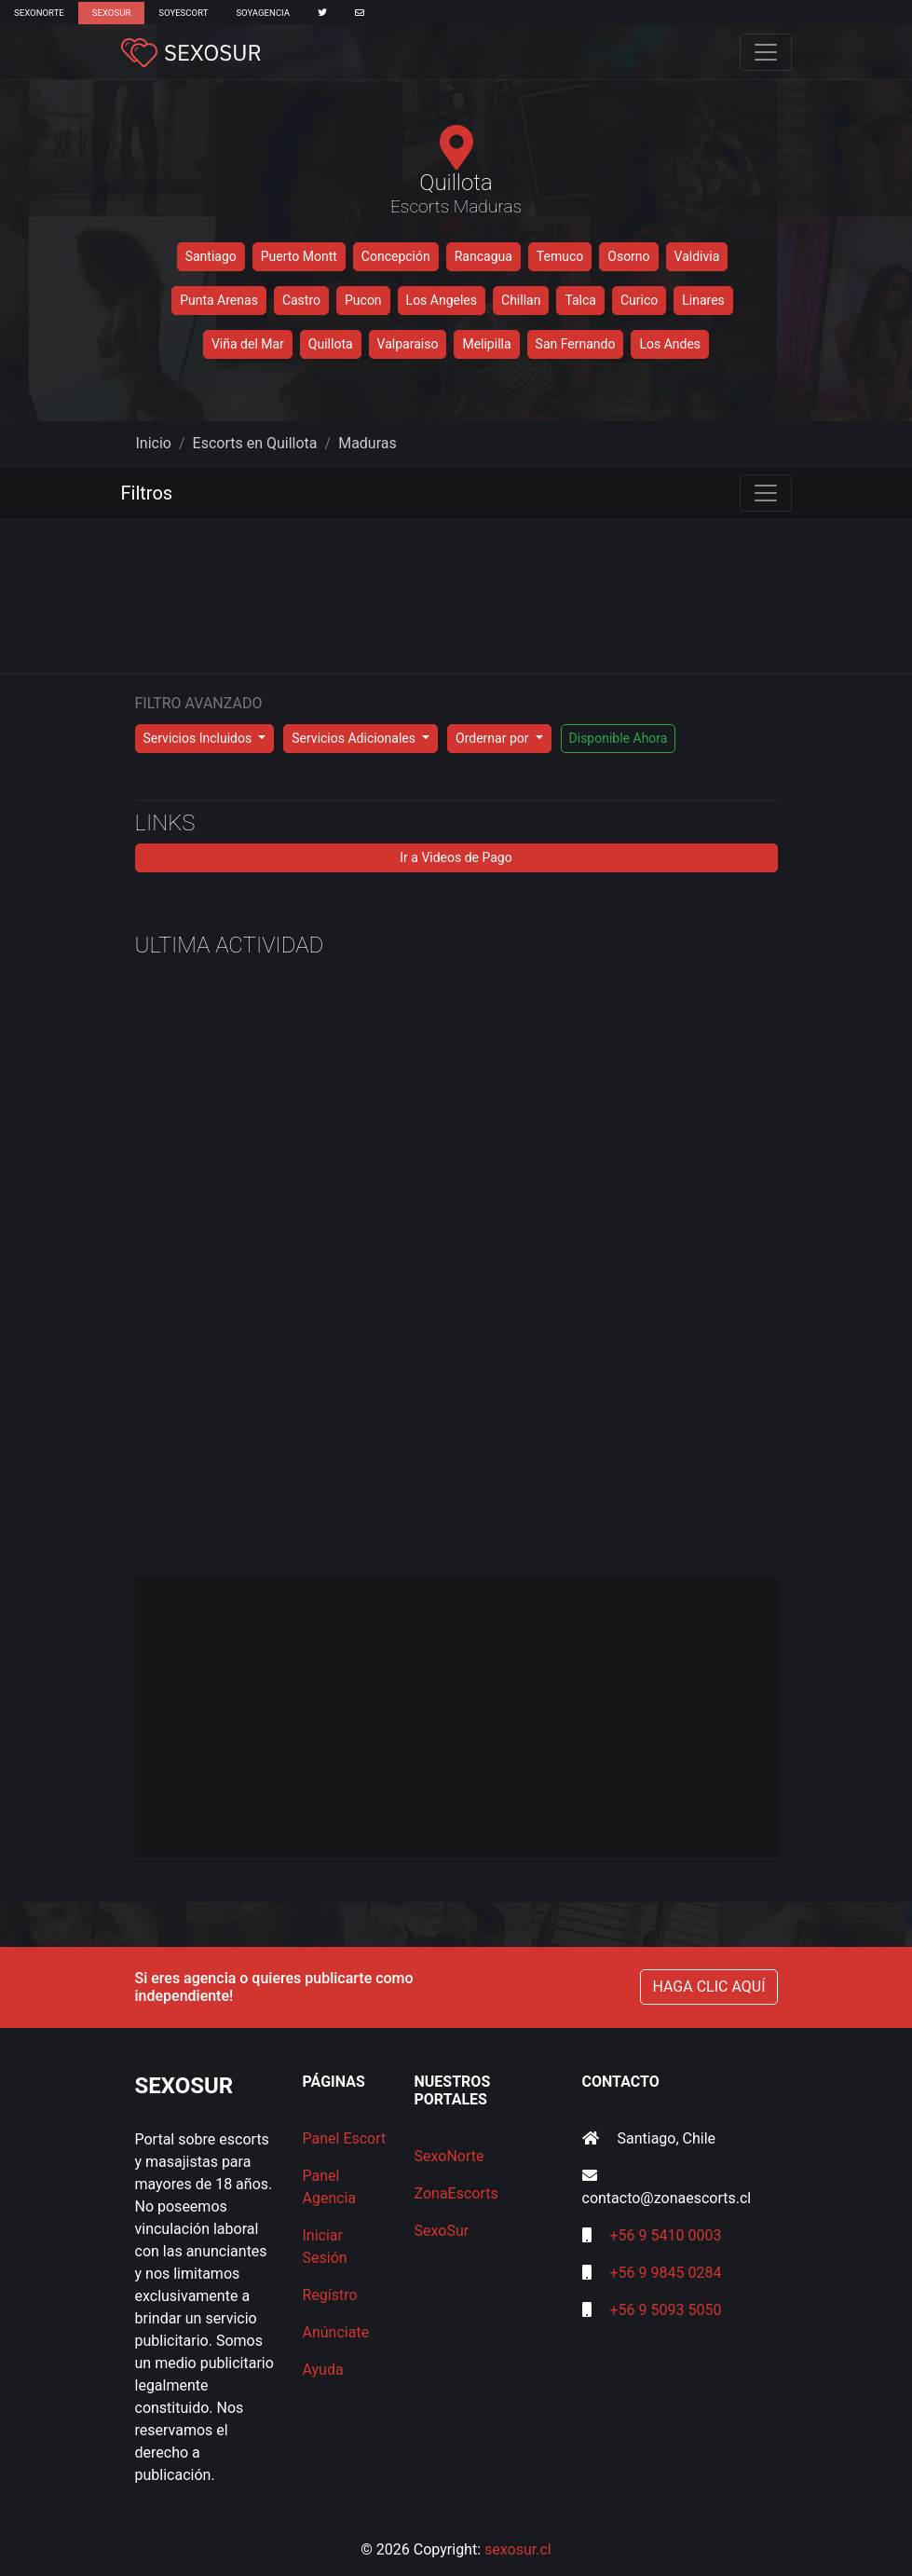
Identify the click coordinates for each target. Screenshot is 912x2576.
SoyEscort (183, 12)
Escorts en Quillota (255, 443)
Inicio (153, 443)
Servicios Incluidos (199, 738)
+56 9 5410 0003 (665, 2235)
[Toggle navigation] (766, 52)
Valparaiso (408, 343)
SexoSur (111, 12)
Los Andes (670, 343)
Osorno (628, 256)
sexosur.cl (517, 2549)
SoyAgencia (263, 12)
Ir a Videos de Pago (455, 857)
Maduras (367, 443)
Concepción (395, 256)
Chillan (520, 300)
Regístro (330, 2295)
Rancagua (483, 256)
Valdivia (697, 256)
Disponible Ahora (618, 738)
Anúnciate (336, 2332)
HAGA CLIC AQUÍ (708, 1986)
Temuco (560, 256)
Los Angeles (441, 300)
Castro (301, 300)
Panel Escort (345, 2138)
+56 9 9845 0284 (665, 2272)
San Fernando (576, 343)
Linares (703, 300)
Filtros (147, 493)
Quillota (330, 343)
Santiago (211, 256)
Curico (639, 300)
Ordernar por (494, 738)
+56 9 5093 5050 (665, 2310)
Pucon (363, 300)
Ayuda (323, 2369)
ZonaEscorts (456, 2193)
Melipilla (486, 343)
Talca (580, 300)
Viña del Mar (247, 343)
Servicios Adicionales (355, 738)
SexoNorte (39, 12)
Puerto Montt (299, 256)
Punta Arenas (219, 300)
